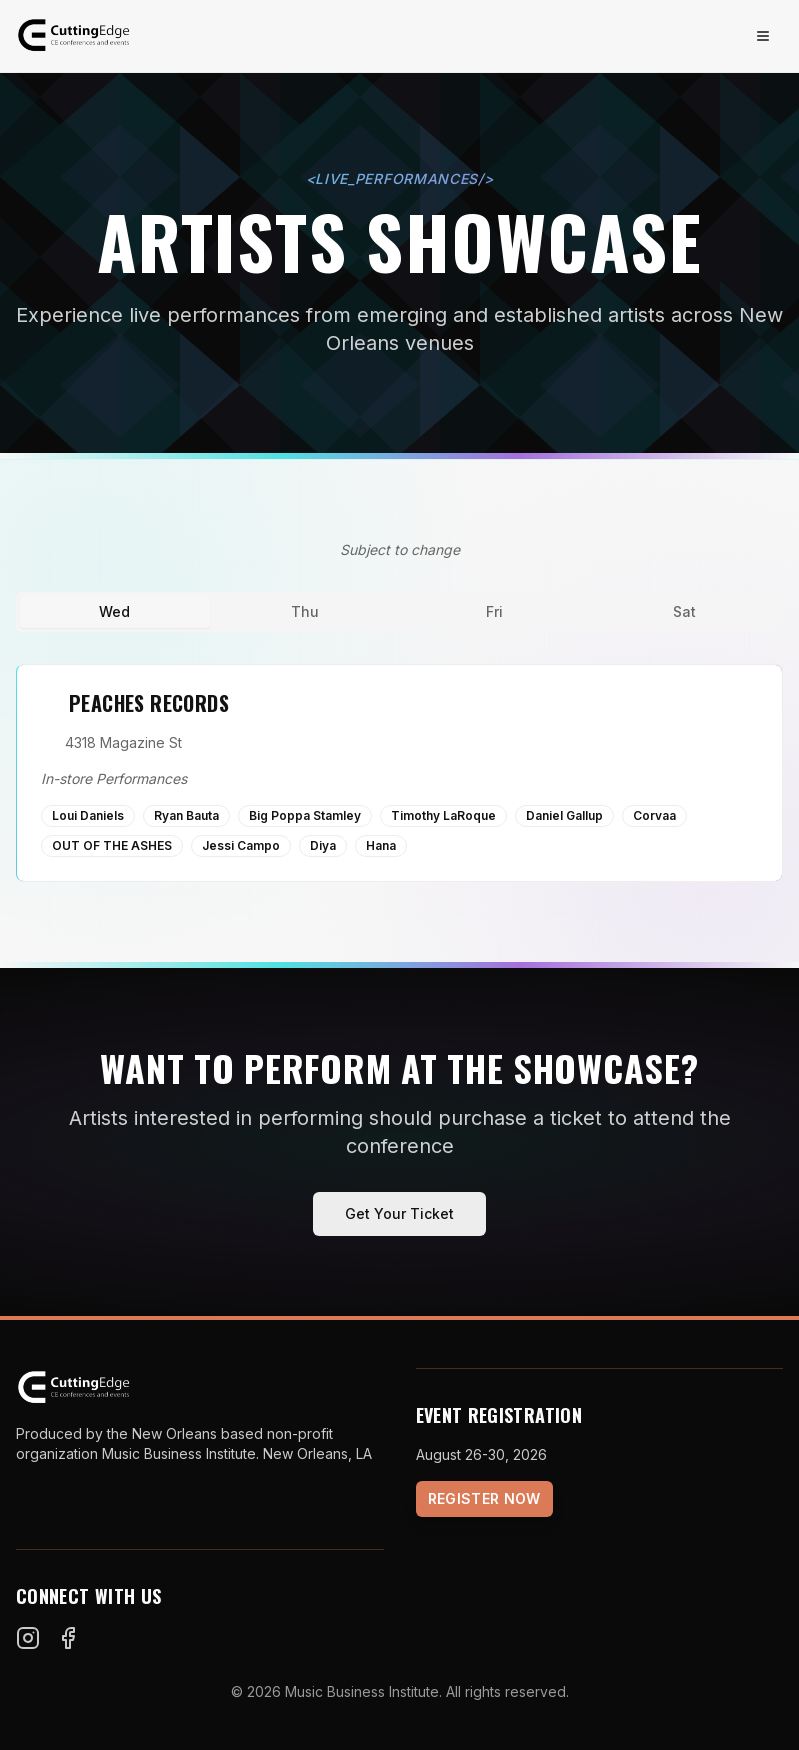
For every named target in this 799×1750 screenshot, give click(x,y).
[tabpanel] (399, 773)
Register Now (484, 1498)
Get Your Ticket (399, 1213)
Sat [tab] (684, 611)
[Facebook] (68, 1638)
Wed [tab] (114, 611)
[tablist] (399, 612)
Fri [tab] (494, 611)
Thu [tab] (305, 611)
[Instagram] (28, 1638)
